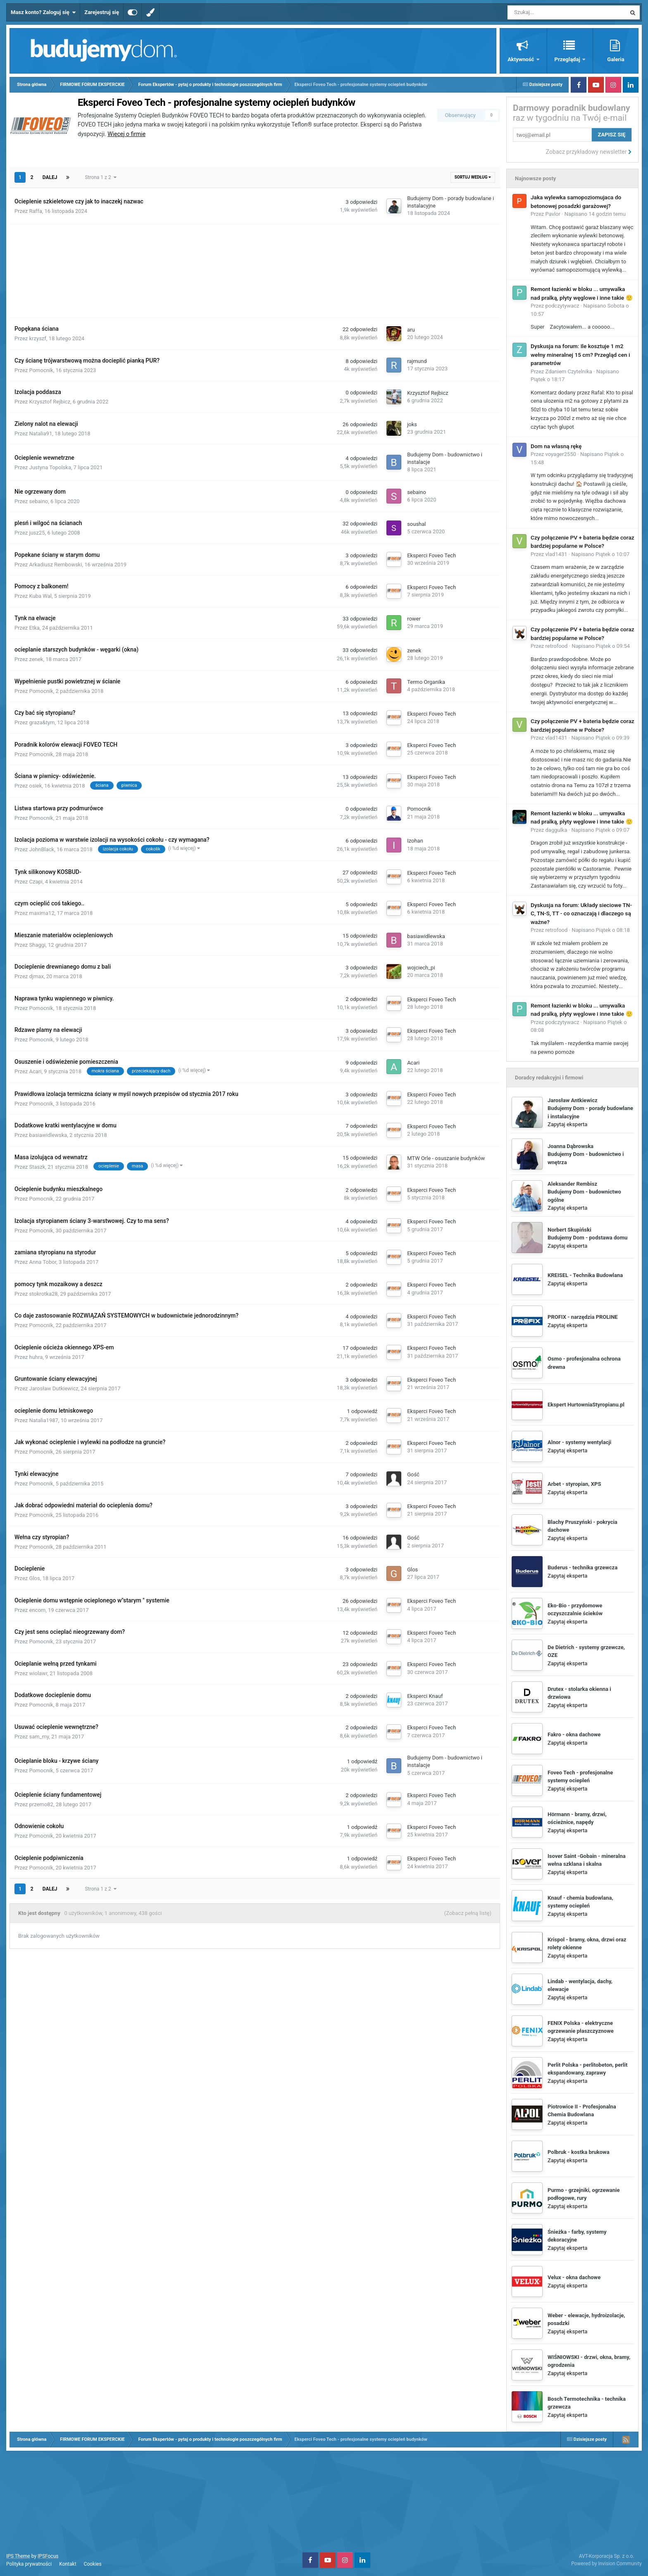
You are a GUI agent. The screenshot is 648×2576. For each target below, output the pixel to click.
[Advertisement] (255, 265)
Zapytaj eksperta (567, 1124)
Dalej (50, 177)
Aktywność (521, 59)
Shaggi (37, 945)
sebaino (38, 501)
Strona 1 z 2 (100, 177)
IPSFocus (48, 2556)
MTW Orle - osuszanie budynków (446, 1158)
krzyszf (37, 338)
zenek (36, 659)
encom (37, 1610)
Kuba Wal (40, 596)
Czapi (36, 882)
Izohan (415, 841)
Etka (34, 628)
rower (414, 619)
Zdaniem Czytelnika (569, 371)
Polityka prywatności (29, 2564)
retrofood (557, 646)
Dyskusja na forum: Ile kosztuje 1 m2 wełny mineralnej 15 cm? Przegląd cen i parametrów (580, 354)
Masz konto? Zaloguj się (43, 12)
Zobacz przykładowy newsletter (589, 151)
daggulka (556, 830)
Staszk (37, 1167)
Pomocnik (41, 370)
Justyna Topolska (50, 467)
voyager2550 (561, 454)
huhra (36, 1357)
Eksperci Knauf (425, 1696)
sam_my (39, 1736)
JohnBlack (42, 849)
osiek (35, 786)
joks (412, 424)
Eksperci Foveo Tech (431, 555)
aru (411, 330)
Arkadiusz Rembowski (55, 564)
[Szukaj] (548, 12)
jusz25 (37, 533)
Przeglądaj (568, 59)
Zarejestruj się (101, 12)
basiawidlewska (426, 936)
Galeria (615, 59)
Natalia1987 (43, 1420)
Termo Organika (426, 682)
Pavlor (553, 214)
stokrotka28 (43, 1294)
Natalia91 (40, 433)
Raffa (35, 211)
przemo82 (41, 1804)
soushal (416, 524)
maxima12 (42, 913)
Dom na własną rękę (556, 446)
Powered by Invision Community (606, 2563)
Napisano (595, 214)
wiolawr (38, 1673)
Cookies (93, 2564)
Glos (34, 1578)
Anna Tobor (43, 1262)
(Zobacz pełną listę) (467, 1913)
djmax (36, 976)
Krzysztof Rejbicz (49, 402)
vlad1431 (556, 554)
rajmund (416, 361)
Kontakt (67, 2564)
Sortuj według (473, 177)
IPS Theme (18, 2556)
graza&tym (42, 722)
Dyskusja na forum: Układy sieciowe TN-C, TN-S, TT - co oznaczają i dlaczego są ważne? (581, 913)
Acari (35, 1071)
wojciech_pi (421, 968)
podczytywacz (562, 306)
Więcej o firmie (126, 134)
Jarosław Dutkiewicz (54, 1388)
